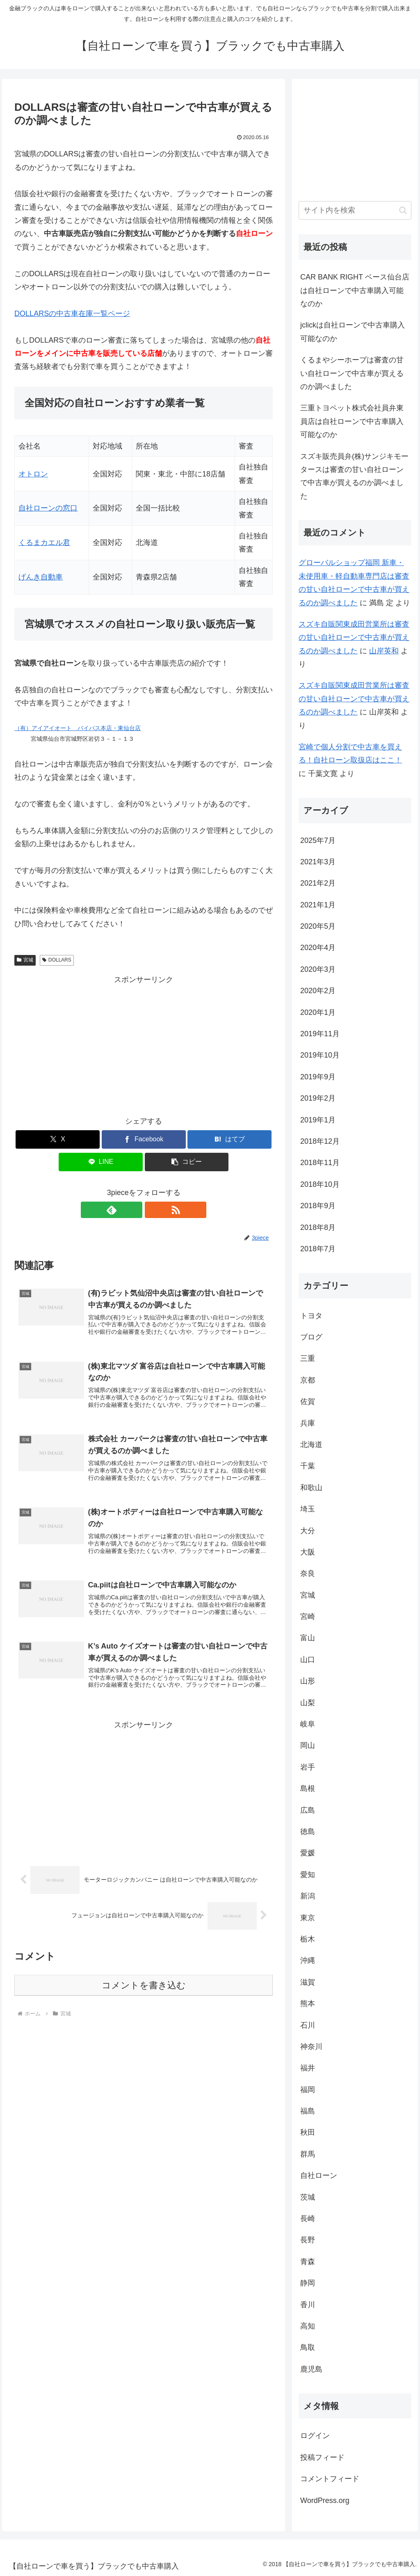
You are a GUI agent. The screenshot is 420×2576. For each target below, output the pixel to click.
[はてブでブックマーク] (229, 1139)
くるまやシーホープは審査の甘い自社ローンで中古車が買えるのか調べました (352, 373)
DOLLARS (56, 960)
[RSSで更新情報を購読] (153, 1210)
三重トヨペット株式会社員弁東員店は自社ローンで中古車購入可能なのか (352, 421)
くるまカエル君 (44, 542)
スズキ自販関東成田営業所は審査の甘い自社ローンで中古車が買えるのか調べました (354, 637)
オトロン (33, 474)
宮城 (25, 960)
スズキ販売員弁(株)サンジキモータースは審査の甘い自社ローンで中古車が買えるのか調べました (354, 476)
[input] (355, 210)
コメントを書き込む (144, 1994)
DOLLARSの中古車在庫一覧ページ (72, 313)
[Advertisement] (143, 1044)
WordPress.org (324, 2500)
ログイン (315, 2436)
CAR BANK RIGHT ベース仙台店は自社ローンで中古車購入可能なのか (354, 290)
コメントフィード (329, 2479)
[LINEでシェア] (101, 1162)
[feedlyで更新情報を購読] (134, 1210)
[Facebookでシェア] (144, 1139)
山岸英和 (384, 651)
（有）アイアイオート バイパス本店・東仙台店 (77, 728)
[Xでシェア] (58, 1139)
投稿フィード (322, 2457)
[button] (187, 1162)
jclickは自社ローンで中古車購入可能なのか (352, 331)
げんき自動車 (40, 577)
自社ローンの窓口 (48, 508)
